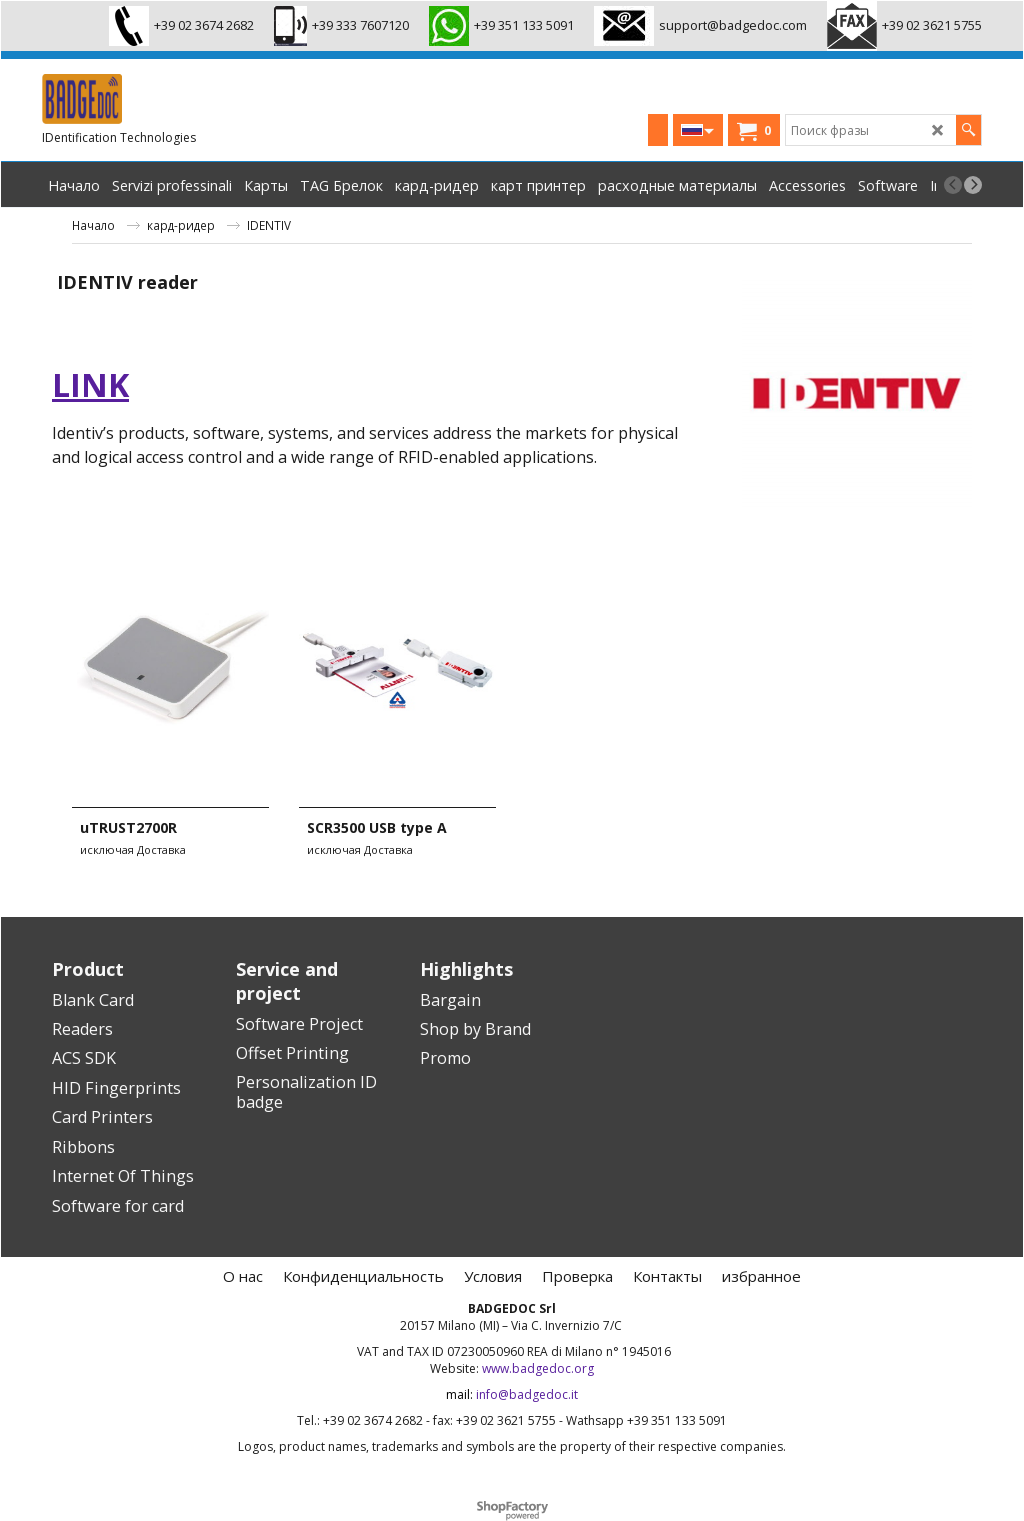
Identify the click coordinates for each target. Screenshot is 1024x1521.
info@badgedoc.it (527, 1394)
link (90, 384)
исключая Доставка (133, 849)
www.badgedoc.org (538, 1368)
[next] (973, 185)
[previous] (953, 185)
